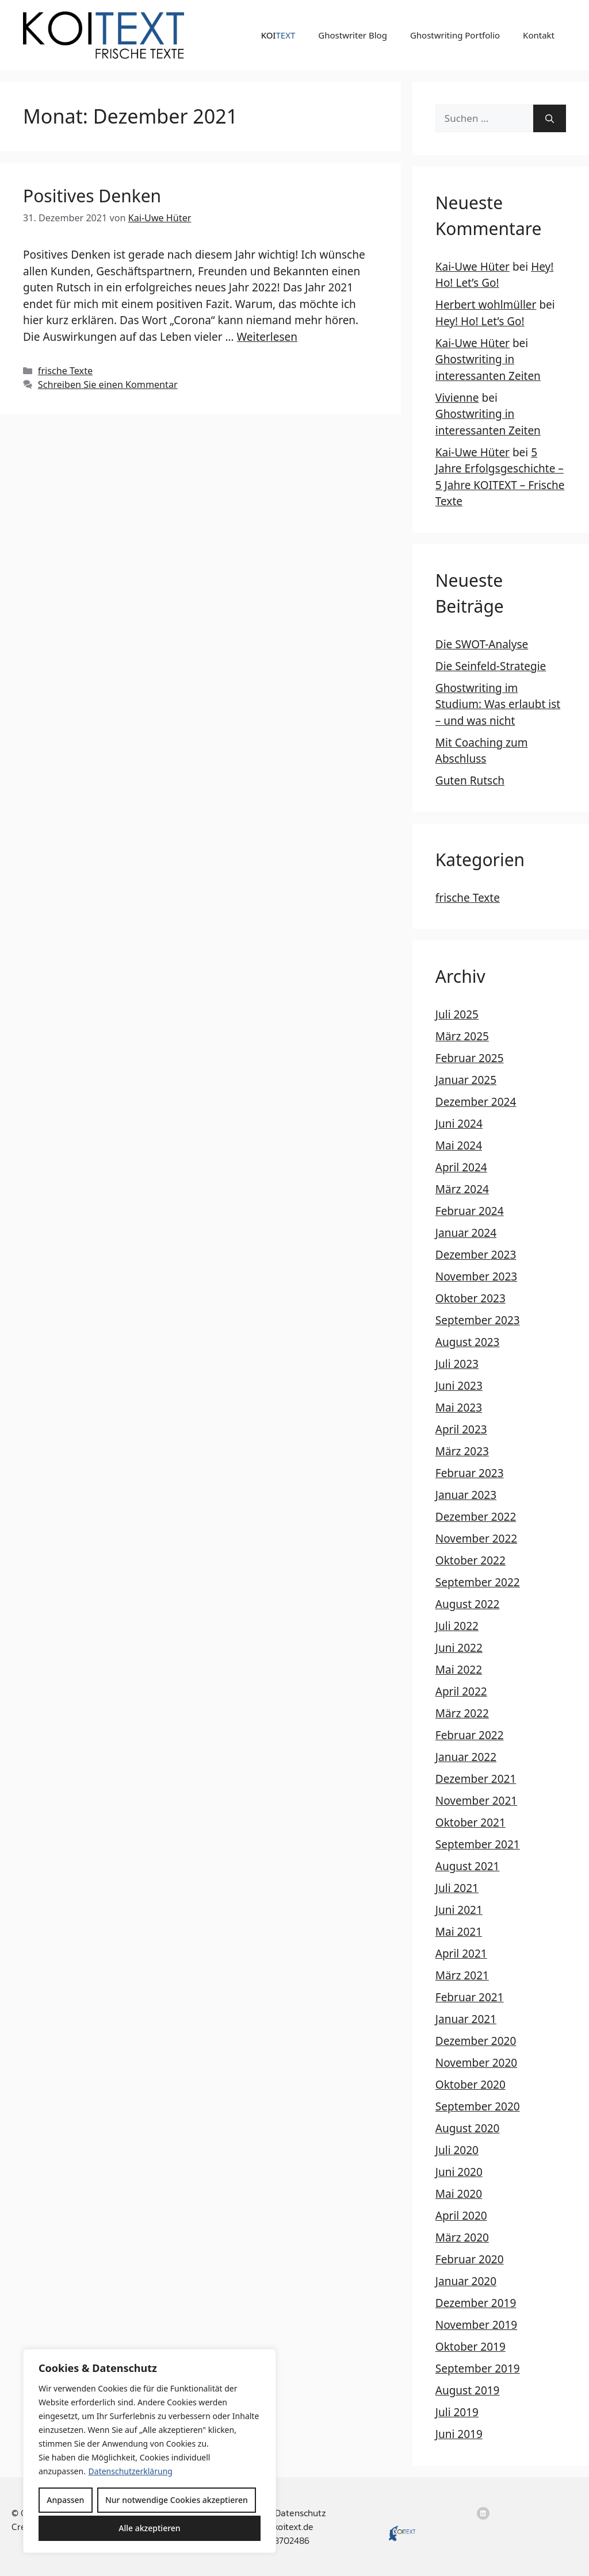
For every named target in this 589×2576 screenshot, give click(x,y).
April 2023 (461, 1429)
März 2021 (462, 1975)
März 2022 (462, 1713)
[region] (149, 2451)
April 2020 (461, 2215)
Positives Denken (92, 195)
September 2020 (477, 2106)
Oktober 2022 (470, 1560)
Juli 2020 (457, 2150)
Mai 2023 (458, 1407)
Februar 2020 (469, 2259)
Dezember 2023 (475, 1254)
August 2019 (467, 2390)
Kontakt (538, 35)
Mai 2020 (458, 2193)
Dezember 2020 (475, 2040)
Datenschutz (300, 2513)
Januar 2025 (465, 1079)
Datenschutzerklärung (131, 2471)
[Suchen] (549, 118)
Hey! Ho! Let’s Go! (480, 321)
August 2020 (467, 2128)
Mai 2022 (458, 1669)
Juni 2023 (459, 1385)
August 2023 (467, 1342)
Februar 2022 (469, 1735)
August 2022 (467, 1604)
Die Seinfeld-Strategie (490, 666)
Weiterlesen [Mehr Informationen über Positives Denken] (266, 336)
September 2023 (477, 1320)
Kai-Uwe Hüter (472, 266)
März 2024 (462, 1189)
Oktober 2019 (470, 2346)
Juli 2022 (457, 1625)
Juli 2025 (457, 1014)
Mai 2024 (458, 1145)
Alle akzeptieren (149, 2528)
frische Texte (65, 370)
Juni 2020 (459, 2171)
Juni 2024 (459, 1123)
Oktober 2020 (470, 2084)
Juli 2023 (457, 1363)
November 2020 (476, 2062)
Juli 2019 (457, 2412)
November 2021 (476, 1800)
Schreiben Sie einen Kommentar (108, 384)
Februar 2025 (469, 1058)
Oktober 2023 (470, 1298)
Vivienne (457, 397)
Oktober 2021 (470, 1822)
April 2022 (461, 1691)
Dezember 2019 (475, 2303)
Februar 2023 (469, 1473)
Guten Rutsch (469, 780)
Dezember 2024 (475, 1101)
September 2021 (477, 1844)
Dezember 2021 (475, 1778)
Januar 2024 (465, 1232)
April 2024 (461, 1167)
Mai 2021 (458, 1931)
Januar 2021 (465, 2019)
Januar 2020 (465, 2281)
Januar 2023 (465, 1494)
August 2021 (467, 1866)
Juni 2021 (459, 1909)
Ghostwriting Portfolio (455, 35)
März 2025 (462, 1036)
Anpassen (65, 2499)
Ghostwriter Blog (352, 35)
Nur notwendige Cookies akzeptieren (176, 2499)
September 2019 (477, 2368)
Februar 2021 (469, 1997)
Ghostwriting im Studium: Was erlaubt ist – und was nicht (497, 704)
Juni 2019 (459, 2434)
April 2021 (461, 1953)
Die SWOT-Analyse (481, 644)
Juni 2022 (459, 1647)
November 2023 (476, 1276)
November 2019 (476, 2324)
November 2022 (476, 1538)
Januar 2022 (465, 1757)
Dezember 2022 (475, 1516)
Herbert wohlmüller (486, 304)
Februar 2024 (469, 1211)
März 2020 (462, 2237)
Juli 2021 (457, 1888)
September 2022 (477, 1582)
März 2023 (462, 1451)
